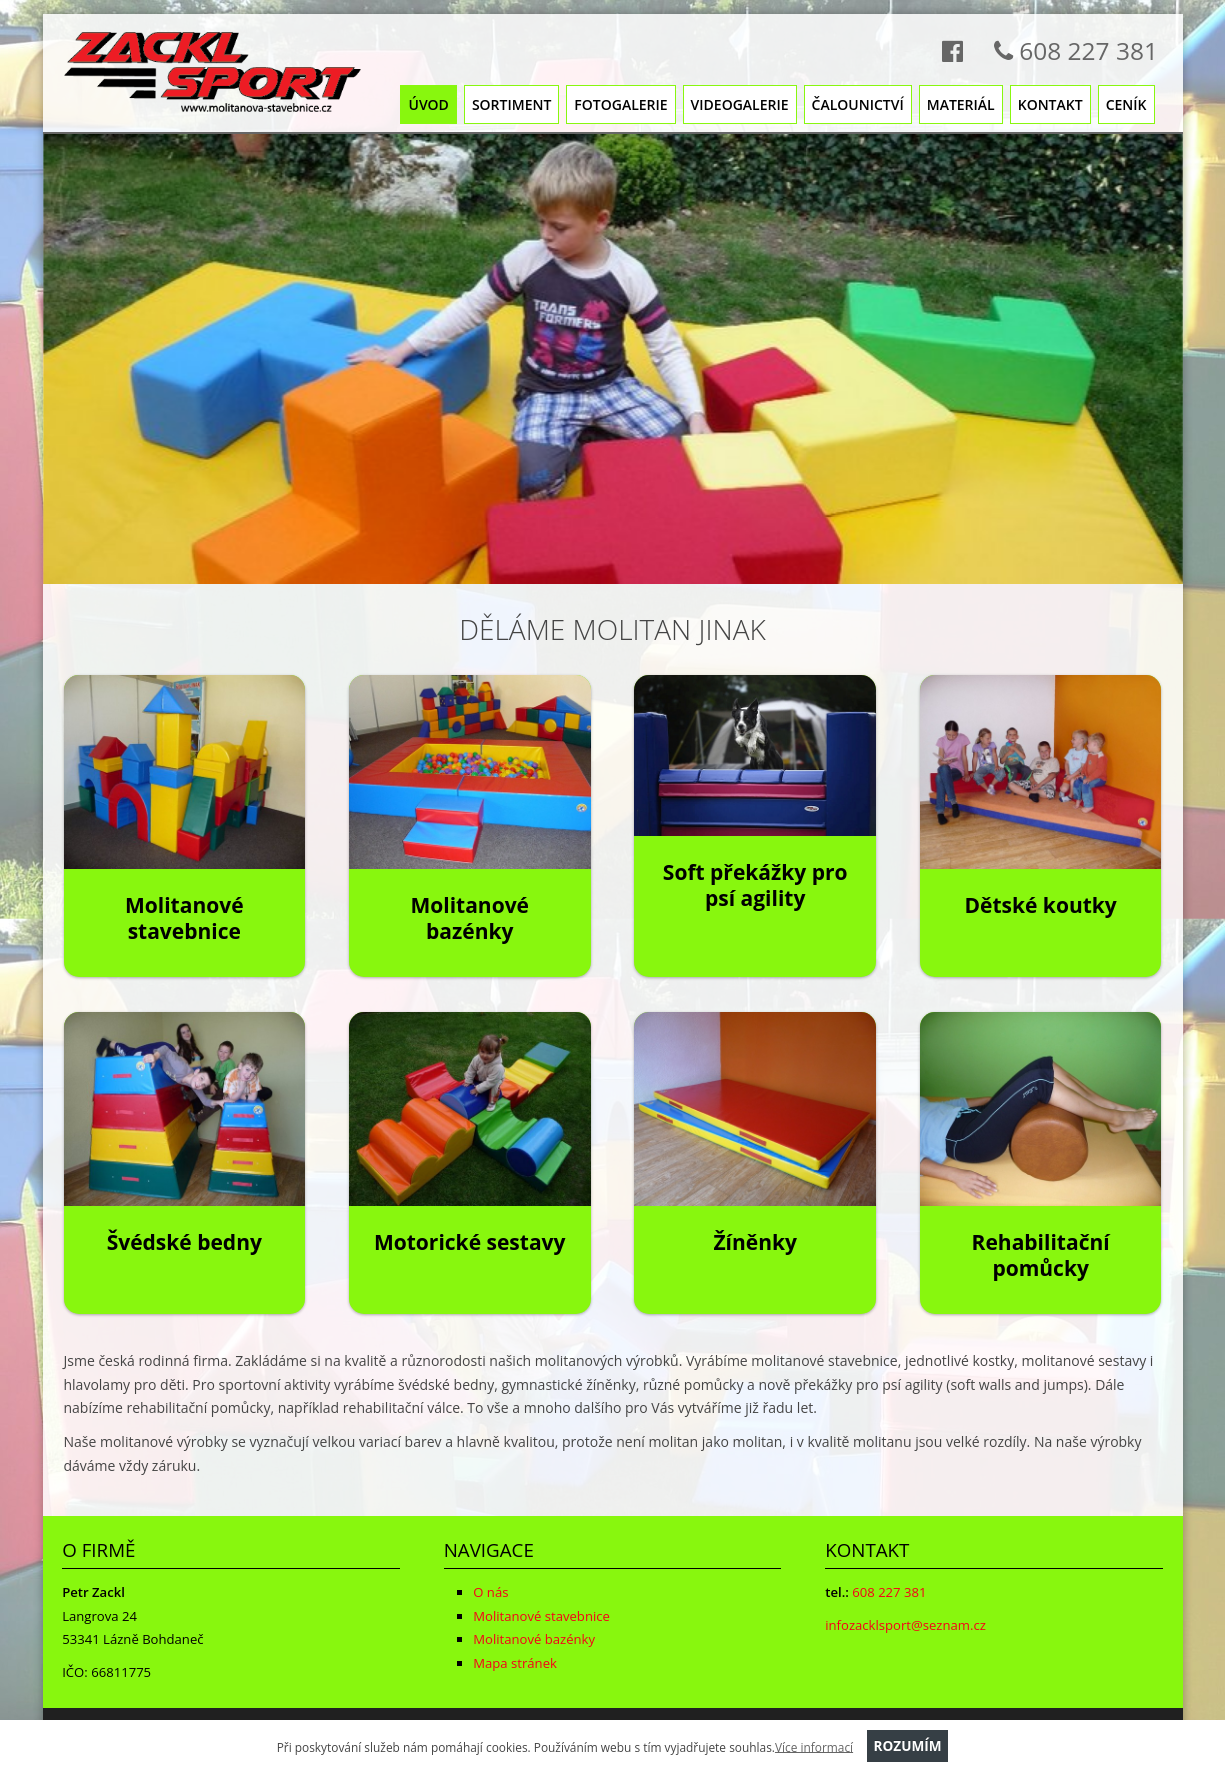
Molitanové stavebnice (184, 918)
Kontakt (1050, 104)
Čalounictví (858, 104)
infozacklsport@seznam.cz (905, 1625)
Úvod (428, 104)
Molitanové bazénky (469, 918)
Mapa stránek (515, 1663)
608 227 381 (1070, 50)
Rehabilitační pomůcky (1041, 1255)
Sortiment (511, 104)
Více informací (814, 1746)
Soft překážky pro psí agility (755, 885)
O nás (490, 1592)
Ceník (1126, 104)
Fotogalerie (620, 104)
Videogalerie (740, 104)
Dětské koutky (1040, 905)
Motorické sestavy (470, 1242)
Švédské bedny (184, 1242)
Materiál (961, 104)
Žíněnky (755, 1242)
